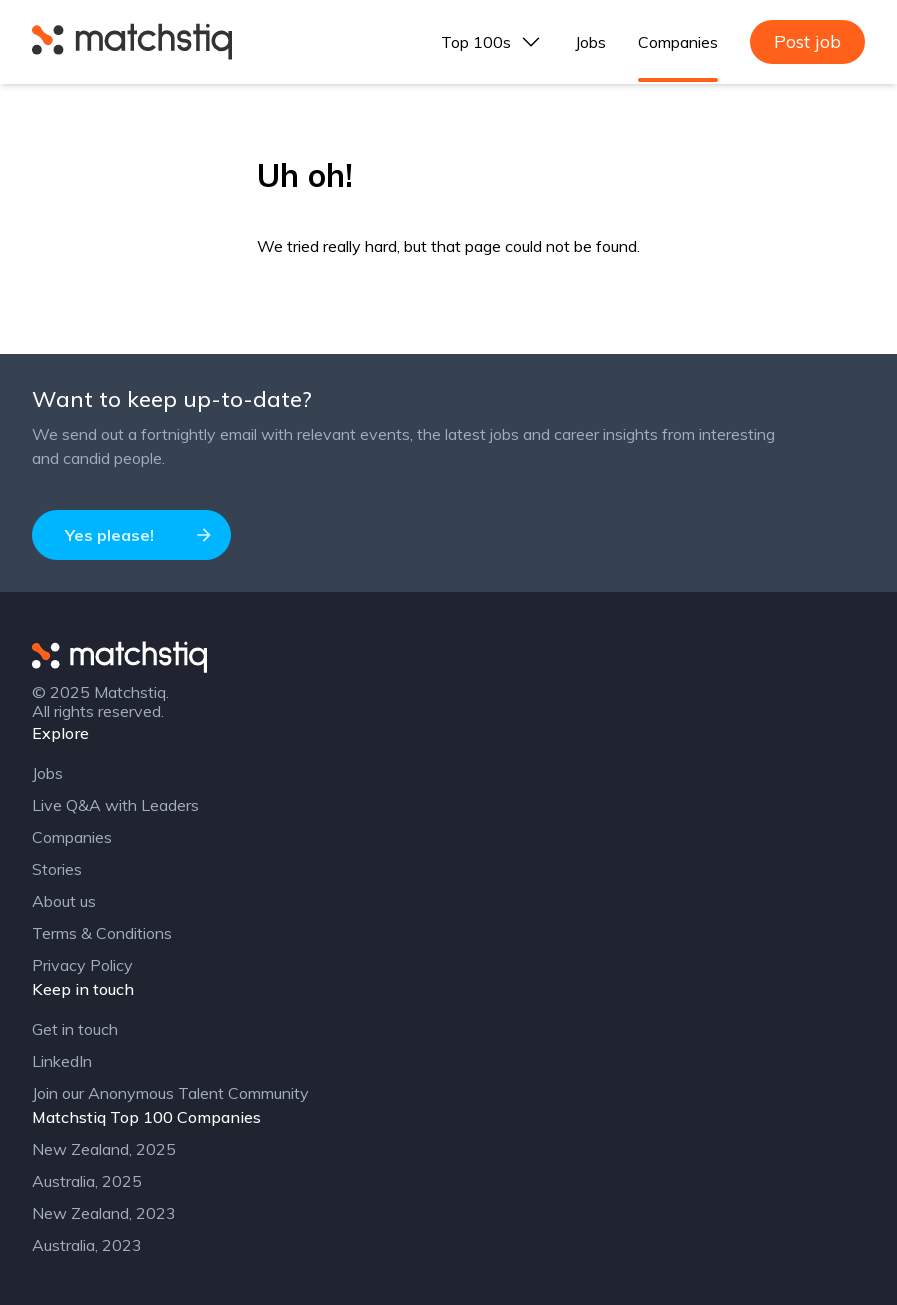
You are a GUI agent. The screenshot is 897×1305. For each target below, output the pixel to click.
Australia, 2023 (87, 1245)
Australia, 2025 (87, 1181)
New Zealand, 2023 (104, 1213)
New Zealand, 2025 (104, 1149)
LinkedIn (62, 1061)
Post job (807, 41)
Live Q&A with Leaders (115, 805)
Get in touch (75, 1029)
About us (64, 901)
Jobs (590, 42)
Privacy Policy (82, 965)
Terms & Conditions (102, 933)
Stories (57, 869)
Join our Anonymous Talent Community (170, 1093)
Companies (678, 42)
